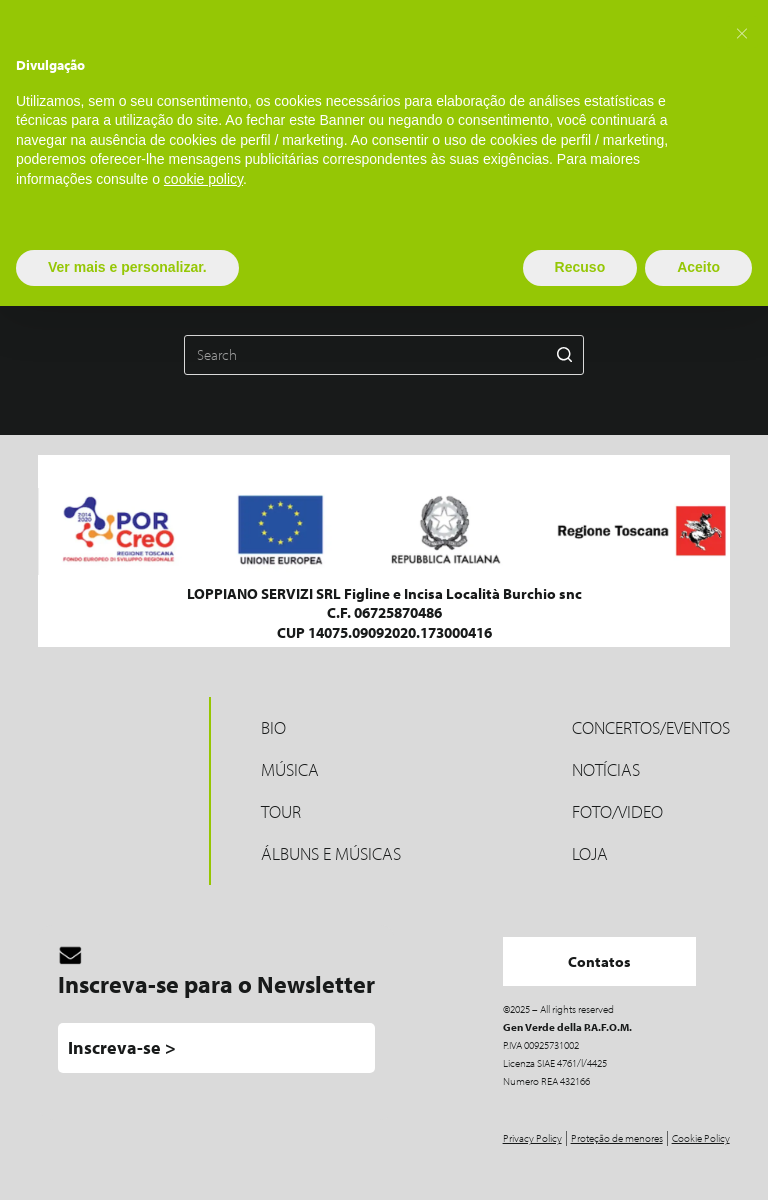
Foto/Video (617, 811)
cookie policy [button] (203, 179)
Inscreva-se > (122, 1047)
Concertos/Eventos (651, 727)
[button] (742, 32)
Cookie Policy (701, 1138)
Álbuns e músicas (331, 853)
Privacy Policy (532, 1138)
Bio (273, 727)
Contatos (599, 961)
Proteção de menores (617, 1138)
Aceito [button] (698, 267)
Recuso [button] (580, 267)
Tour (281, 811)
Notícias (606, 769)
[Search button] (564, 355)
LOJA (590, 853)
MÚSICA (290, 769)
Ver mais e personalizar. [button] (127, 267)
